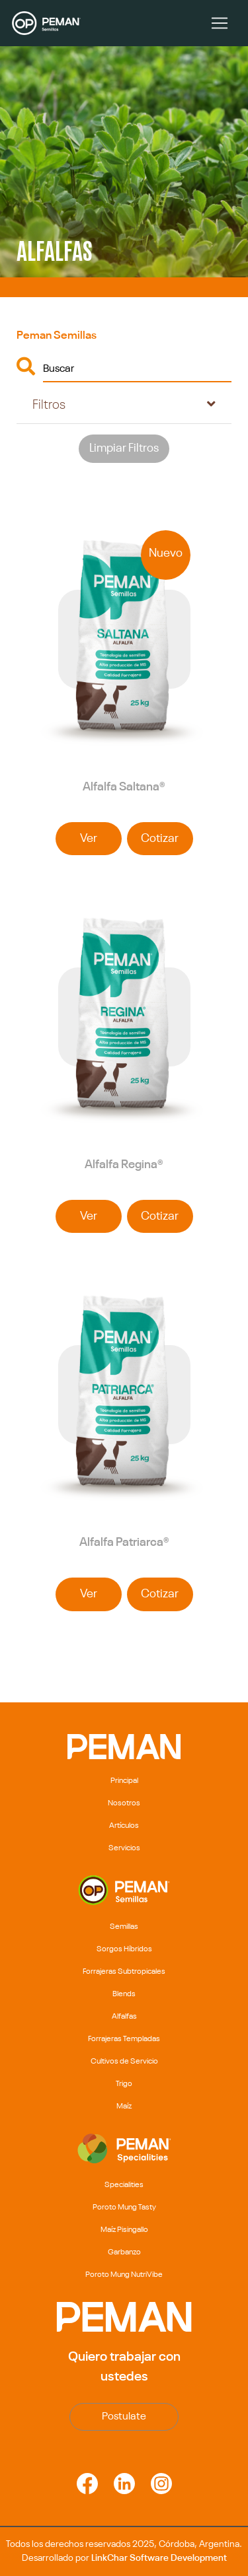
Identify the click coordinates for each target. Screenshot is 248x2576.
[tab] (124, 405)
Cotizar (160, 839)
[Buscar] (137, 368)
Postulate (124, 2417)
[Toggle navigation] (219, 23)
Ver (88, 839)
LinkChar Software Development (159, 2558)
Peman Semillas (57, 335)
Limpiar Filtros (124, 448)
